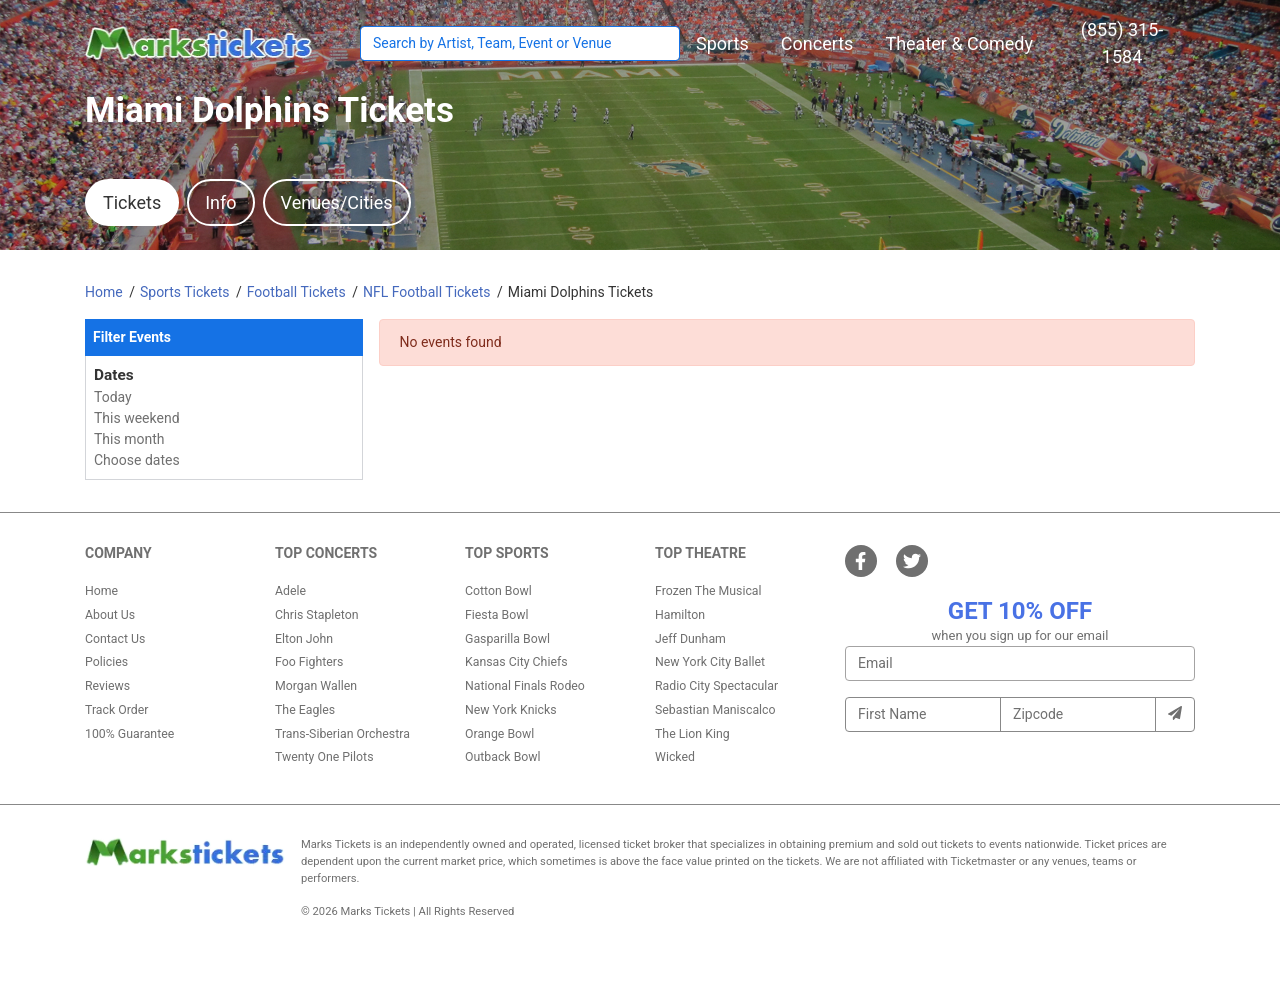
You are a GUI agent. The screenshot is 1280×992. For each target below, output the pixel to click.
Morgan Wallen (316, 686)
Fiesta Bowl (496, 615)
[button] (722, 43)
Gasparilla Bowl (507, 639)
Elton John (304, 639)
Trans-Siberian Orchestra (342, 734)
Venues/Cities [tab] (337, 202)
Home (101, 591)
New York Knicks (511, 710)
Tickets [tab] (132, 202)
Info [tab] (220, 202)
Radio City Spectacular (716, 686)
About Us (110, 615)
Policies (106, 662)
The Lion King (692, 734)
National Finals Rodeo (525, 686)
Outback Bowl (503, 757)
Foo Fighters (309, 662)
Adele (290, 591)
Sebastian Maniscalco (715, 710)
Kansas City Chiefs (516, 662)
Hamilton (680, 615)
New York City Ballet (710, 662)
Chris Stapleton (317, 615)
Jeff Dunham (690, 639)
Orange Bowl (499, 734)
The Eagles (305, 710)
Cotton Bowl (498, 591)
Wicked (675, 757)
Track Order (116, 710)
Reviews (107, 686)
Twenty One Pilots (324, 757)
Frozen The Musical (708, 591)
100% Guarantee (129, 734)
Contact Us (115, 639)
